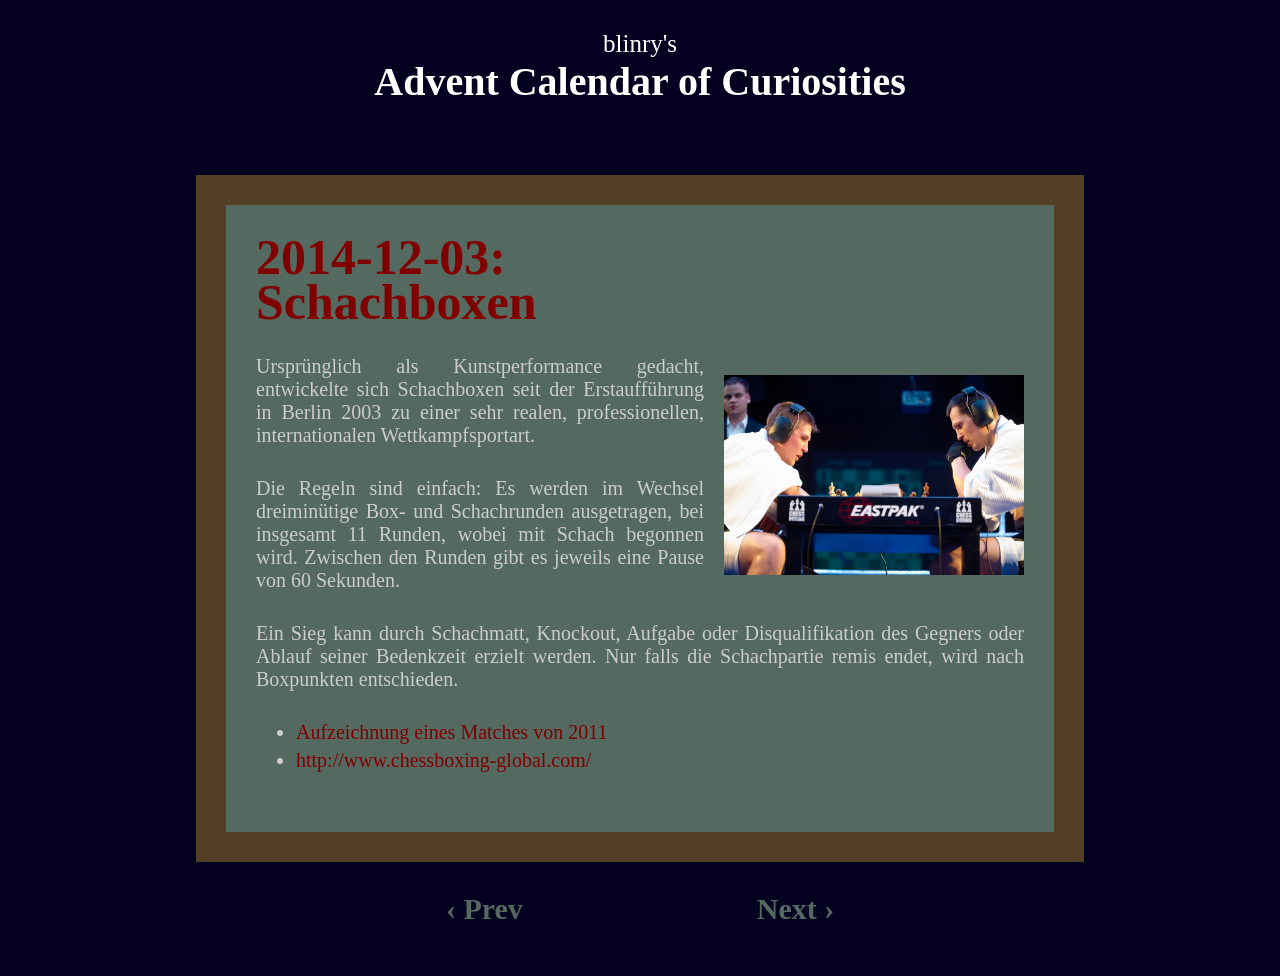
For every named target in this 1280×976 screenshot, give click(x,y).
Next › (795, 908)
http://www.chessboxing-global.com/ (443, 760)
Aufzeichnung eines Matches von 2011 (451, 732)
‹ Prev (484, 908)
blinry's (640, 43)
